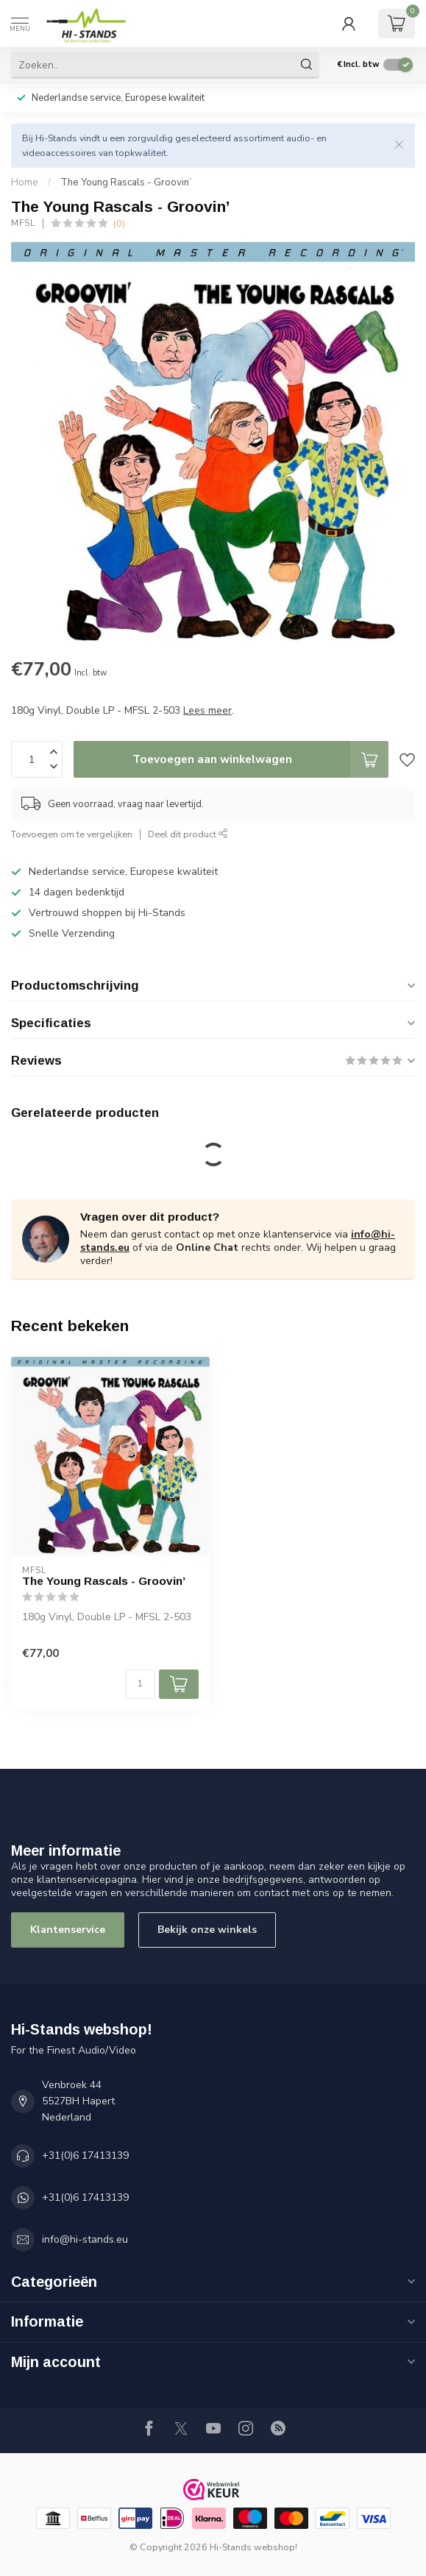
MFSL (23, 223)
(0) (119, 223)
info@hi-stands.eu (85, 2239)
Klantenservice (67, 1930)
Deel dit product (188, 834)
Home (24, 182)
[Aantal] (140, 1684)
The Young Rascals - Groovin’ (125, 182)
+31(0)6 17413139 (85, 2155)
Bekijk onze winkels (207, 1930)
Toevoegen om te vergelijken (71, 834)
